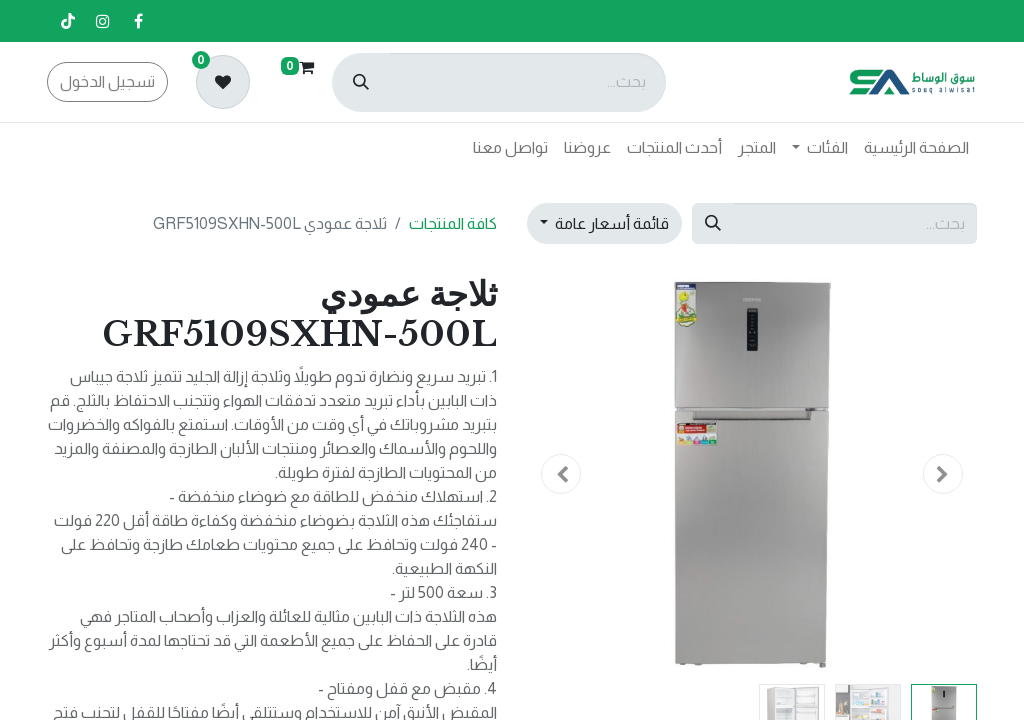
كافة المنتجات (453, 223)
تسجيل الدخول (107, 81)
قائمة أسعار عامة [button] (610, 223)
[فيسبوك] (138, 21)
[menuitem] (916, 148)
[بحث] (361, 82)
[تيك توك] (68, 21)
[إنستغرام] (103, 21)
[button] (944, 474)
